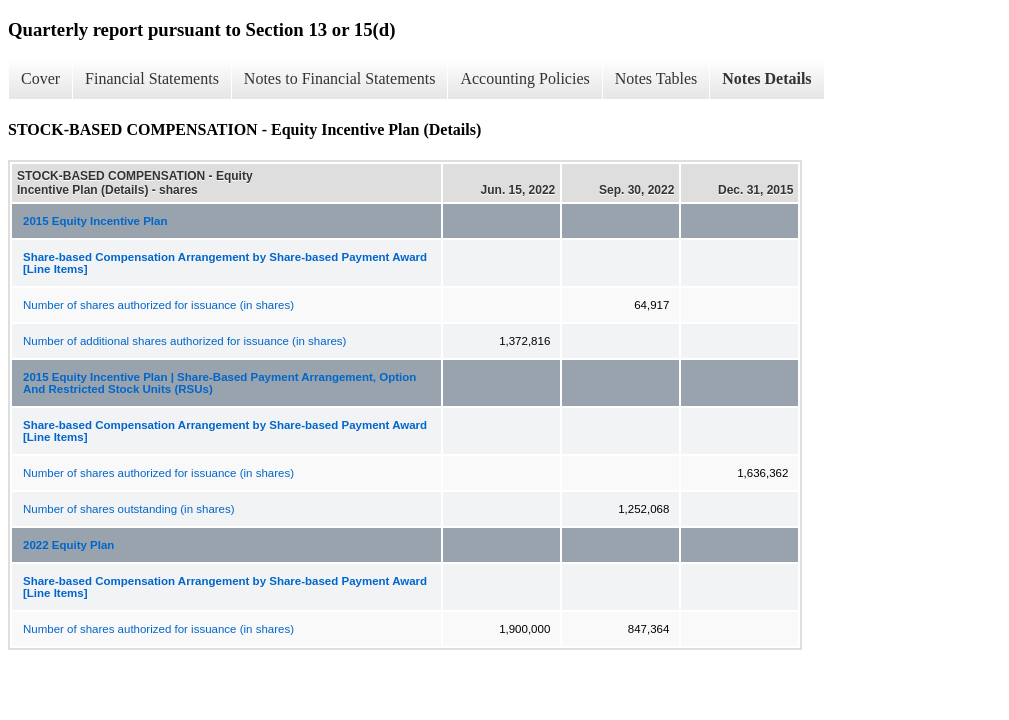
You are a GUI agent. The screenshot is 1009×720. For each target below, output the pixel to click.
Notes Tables (656, 78)
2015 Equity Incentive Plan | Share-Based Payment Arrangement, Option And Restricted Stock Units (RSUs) (219, 383)
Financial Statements (152, 78)
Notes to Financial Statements (340, 78)
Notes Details (766, 78)
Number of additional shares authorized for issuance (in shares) (184, 341)
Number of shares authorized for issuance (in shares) (158, 305)
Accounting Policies (524, 78)
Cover (40, 78)
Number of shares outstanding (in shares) (129, 509)
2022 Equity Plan (68, 545)
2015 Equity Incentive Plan (95, 221)
